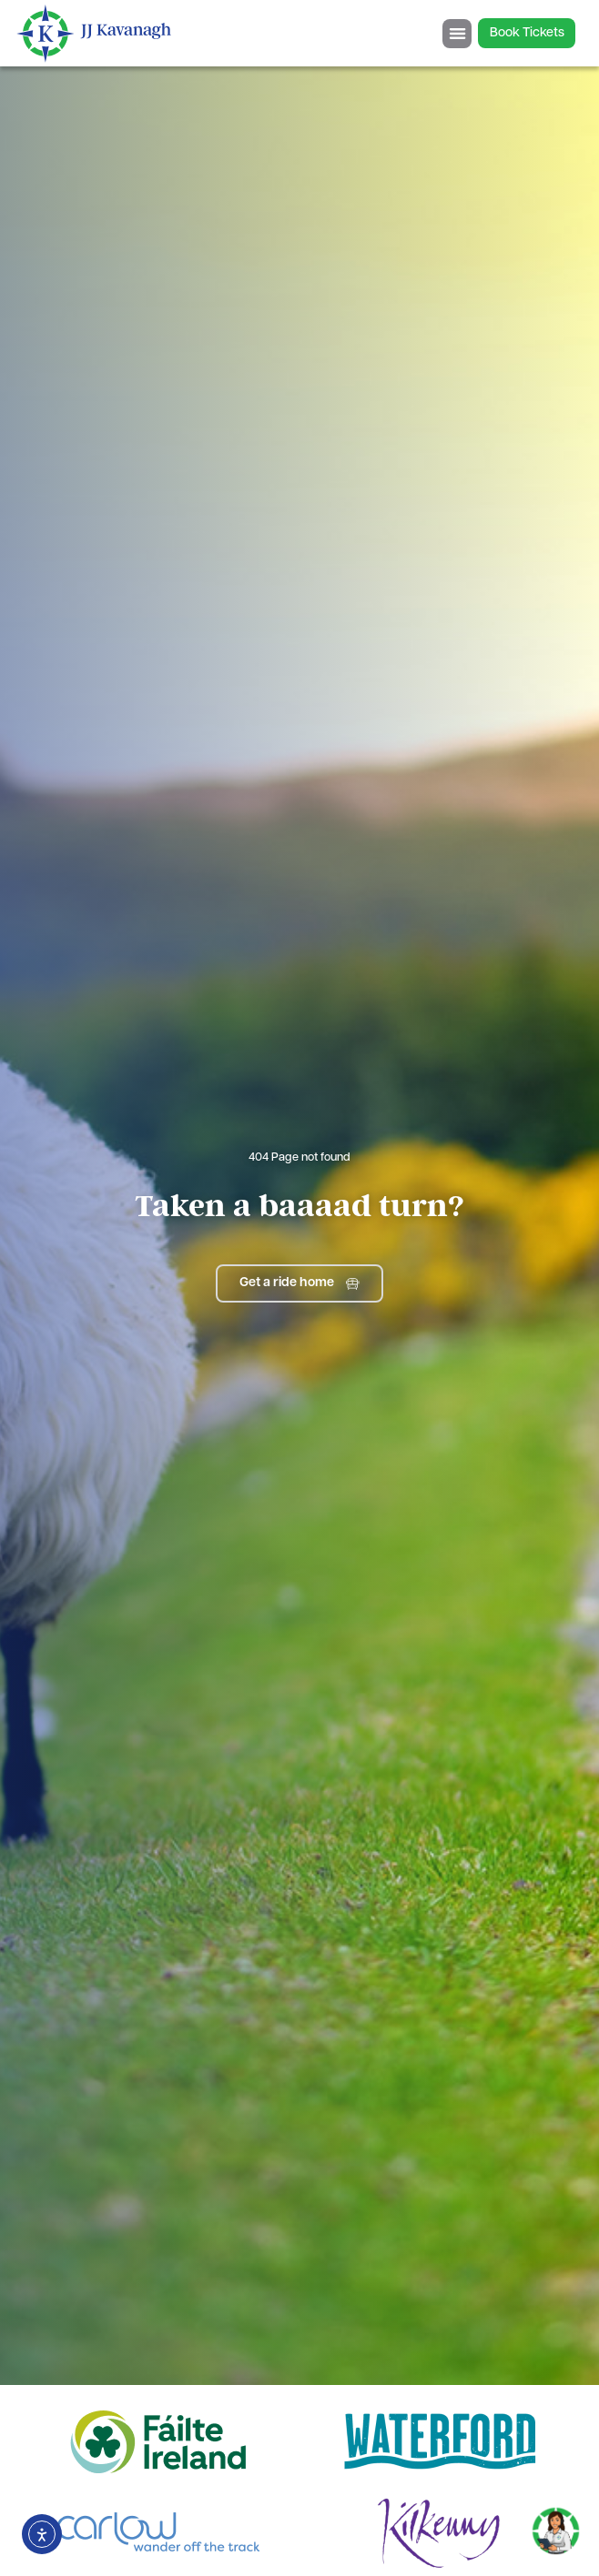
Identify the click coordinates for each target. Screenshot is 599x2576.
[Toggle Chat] (556, 2525)
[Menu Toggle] (457, 33)
